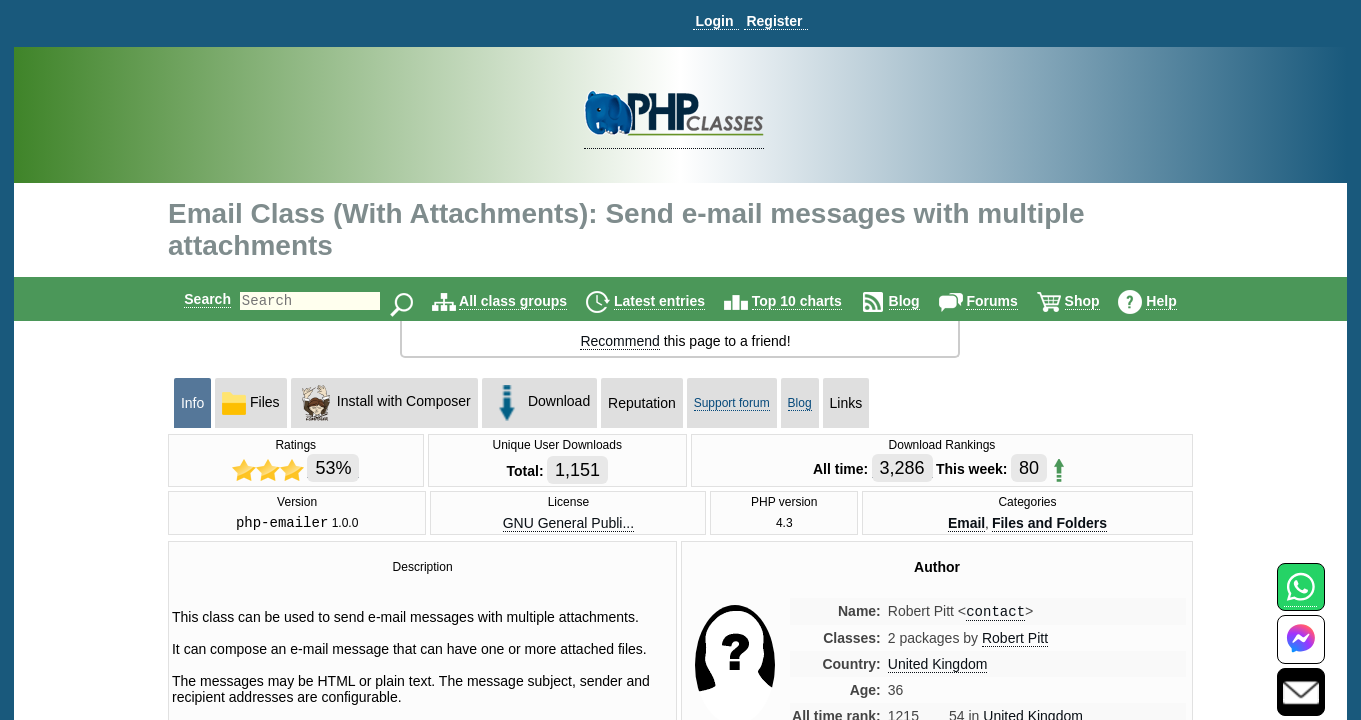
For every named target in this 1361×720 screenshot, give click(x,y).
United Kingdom (938, 669)
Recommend (619, 341)
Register (774, 21)
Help (1178, 301)
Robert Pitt (1015, 643)
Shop (1099, 301)
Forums (1008, 301)
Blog (921, 301)
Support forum (732, 403)
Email (966, 524)
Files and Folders (1049, 524)
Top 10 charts (814, 301)
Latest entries (676, 301)
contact (995, 615)
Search (190, 299)
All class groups (530, 301)
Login (714, 21)
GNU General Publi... (569, 524)
